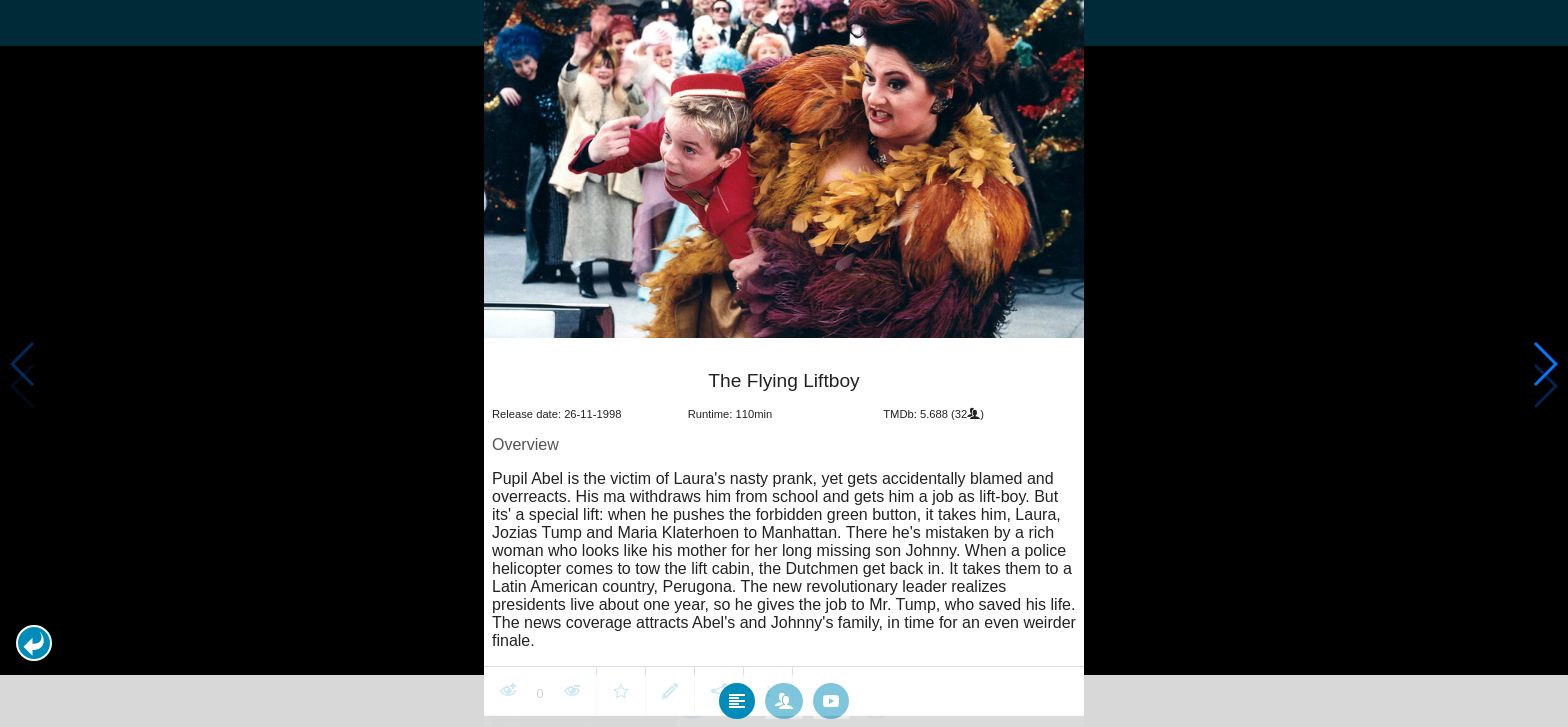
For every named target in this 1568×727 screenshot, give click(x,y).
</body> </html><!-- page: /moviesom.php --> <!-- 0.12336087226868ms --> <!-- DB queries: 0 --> (784, 363)
